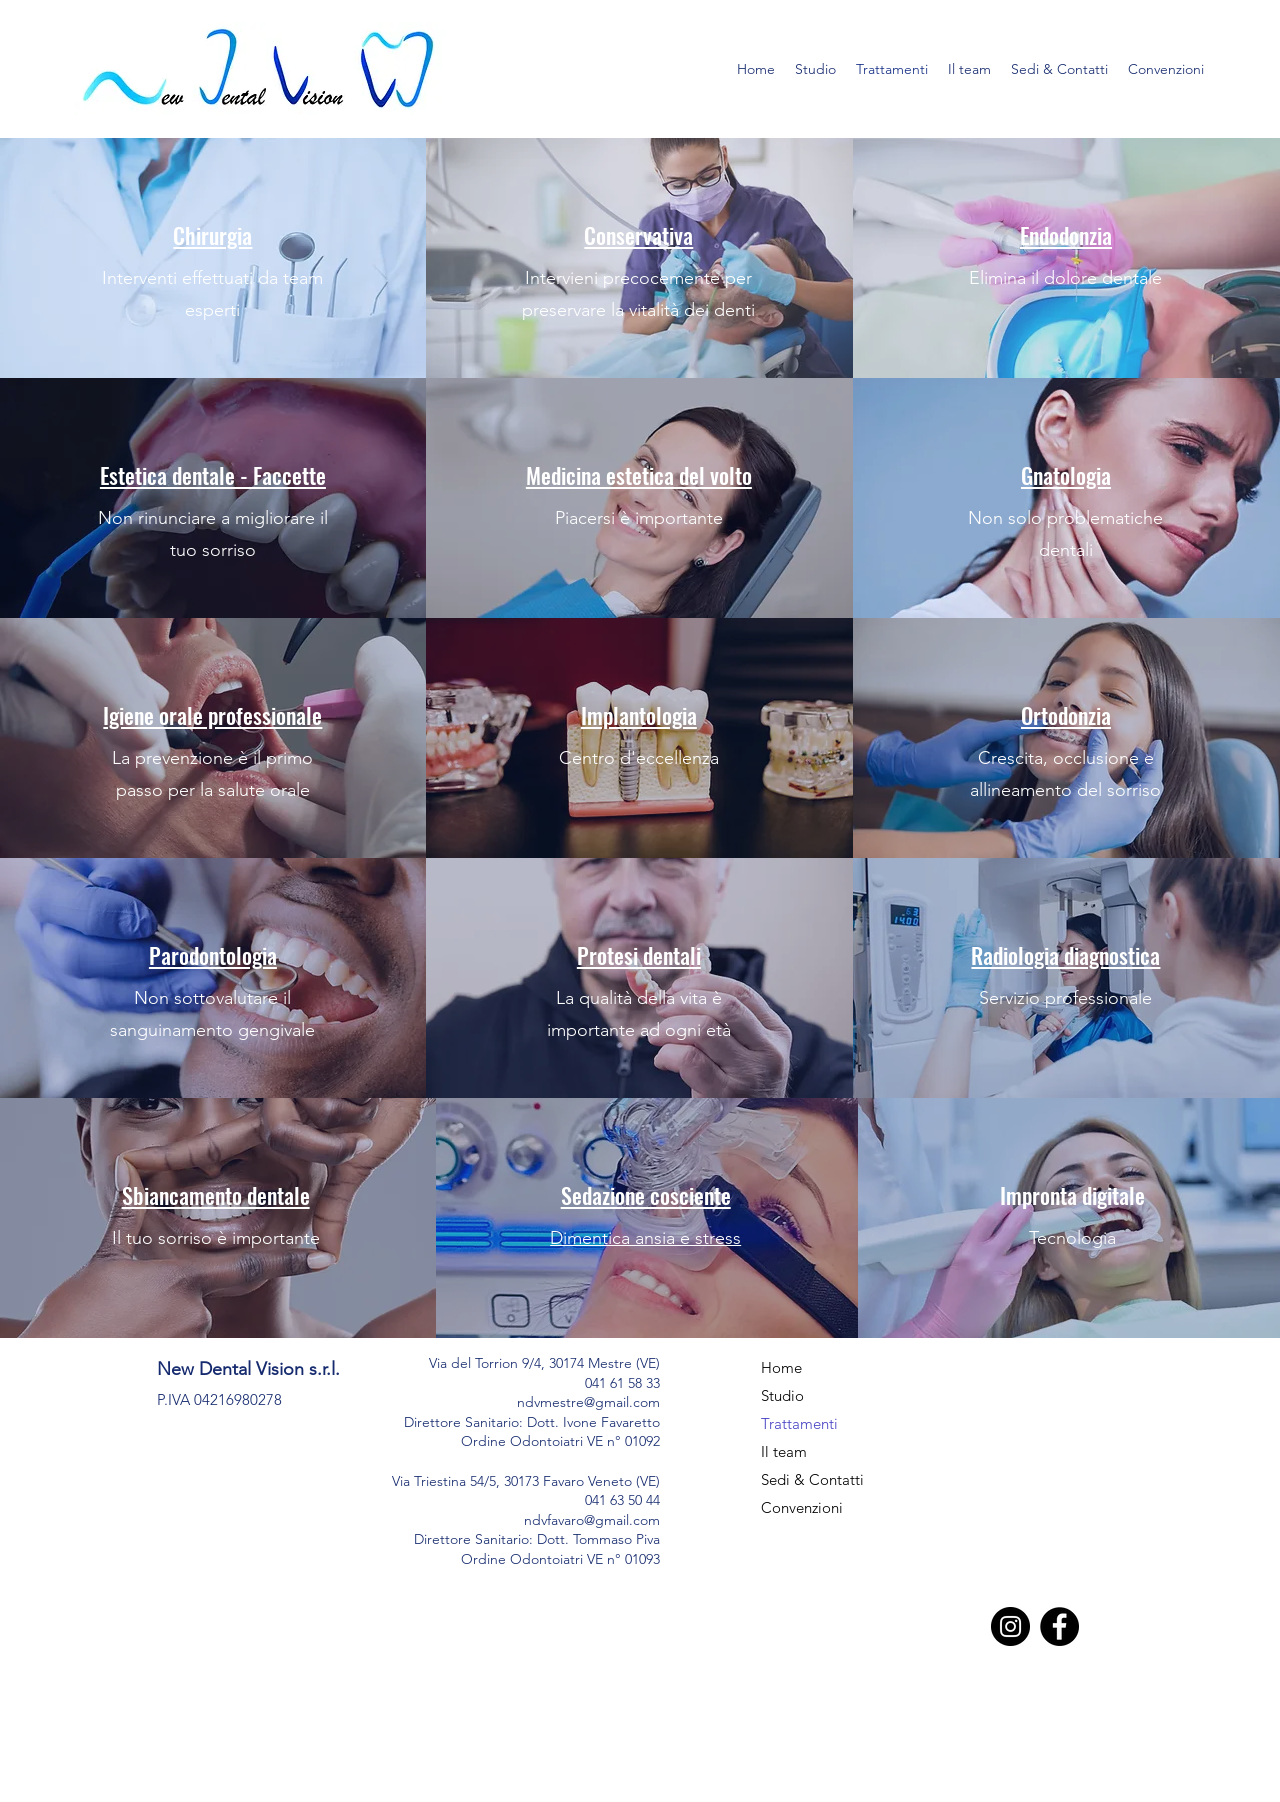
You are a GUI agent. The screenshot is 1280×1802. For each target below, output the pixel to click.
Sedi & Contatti (812, 1479)
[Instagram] (1010, 1626)
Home (781, 1367)
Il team (784, 1451)
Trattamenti (799, 1423)
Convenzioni (802, 1507)
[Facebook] (1059, 1626)
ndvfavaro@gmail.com (592, 1520)
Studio (782, 1395)
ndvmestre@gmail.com (588, 1402)
